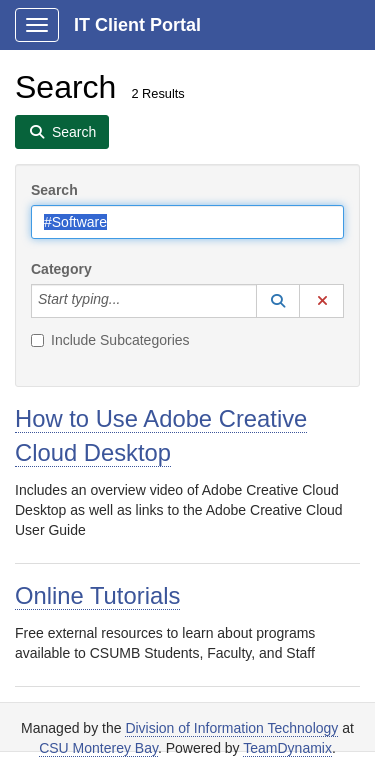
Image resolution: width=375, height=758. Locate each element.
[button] (278, 301)
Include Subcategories (110, 340)
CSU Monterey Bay (98, 748)
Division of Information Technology (231, 728)
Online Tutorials (97, 595)
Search (54, 190)
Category (61, 269)
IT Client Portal (137, 25)
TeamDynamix (287, 748)
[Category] (131, 301)
